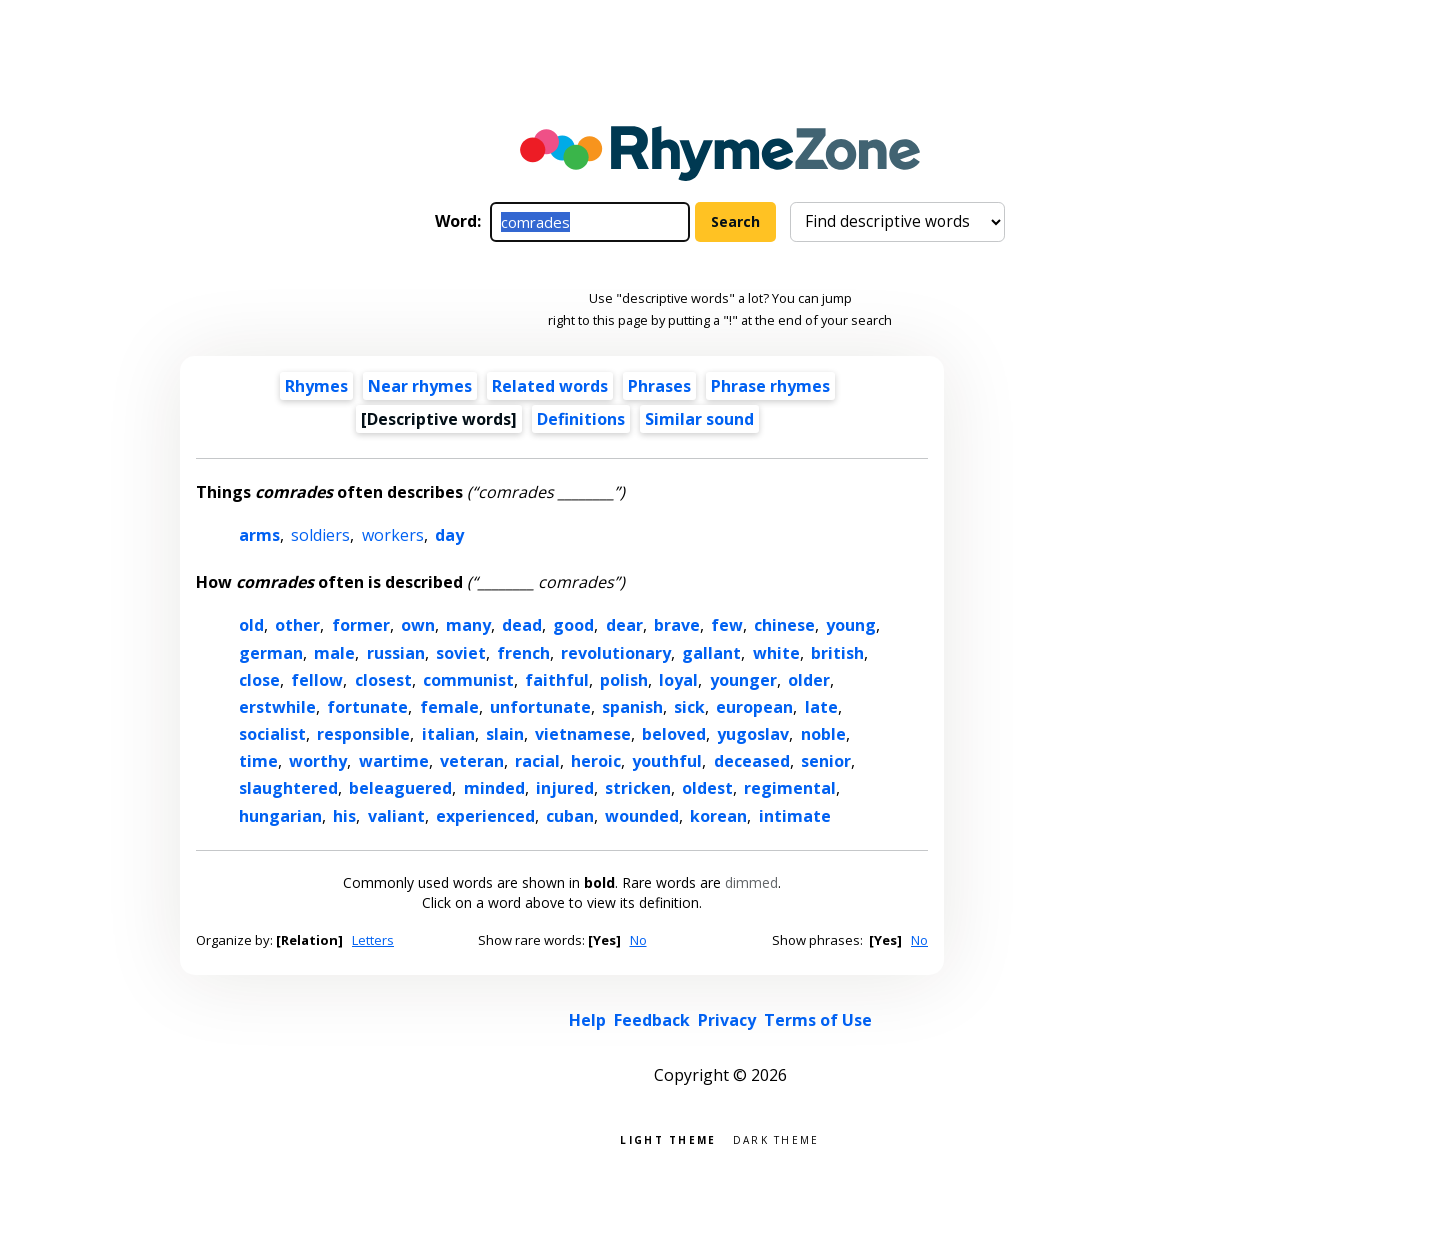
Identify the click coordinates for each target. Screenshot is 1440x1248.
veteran (472, 761)
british (837, 653)
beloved (674, 734)
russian (396, 653)
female (449, 707)
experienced (485, 816)
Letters (373, 940)
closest (383, 680)
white (776, 653)
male (334, 653)
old (251, 625)
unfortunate (540, 707)
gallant (711, 653)
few (727, 625)
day (449, 535)
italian (448, 734)
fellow (317, 680)
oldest (707, 788)
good (573, 625)
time (258, 761)
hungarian (280, 816)
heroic (596, 761)
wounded (642, 816)
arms (259, 535)
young (851, 625)
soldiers (320, 535)
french (523, 653)
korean (718, 816)
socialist (272, 734)
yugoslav (753, 734)
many (468, 625)
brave (677, 625)
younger (743, 680)
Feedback (652, 1020)
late (821, 707)
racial (537, 761)
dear (624, 625)
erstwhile (277, 707)
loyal (678, 680)
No (638, 940)
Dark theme (776, 1138)
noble (823, 734)
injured (565, 788)
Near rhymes (420, 386)
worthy (318, 761)
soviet (461, 653)
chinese (784, 625)
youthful (667, 761)
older (809, 680)
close (259, 680)
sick (689, 707)
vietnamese (583, 734)
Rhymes (316, 386)
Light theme (668, 1138)
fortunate (367, 707)
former (361, 625)
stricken (638, 788)
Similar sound (699, 419)
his (344, 816)
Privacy (727, 1020)
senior (826, 761)
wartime (394, 761)
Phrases (659, 386)
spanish (632, 707)
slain (505, 734)
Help (587, 1020)
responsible (363, 734)
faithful (557, 680)
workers (393, 535)
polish (624, 680)
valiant (396, 816)
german (271, 653)
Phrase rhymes (770, 386)
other (297, 625)
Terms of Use (818, 1020)
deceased (752, 761)
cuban (570, 816)
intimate (795, 816)
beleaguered (400, 788)
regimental (790, 788)
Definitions (581, 419)
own (418, 625)
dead (522, 625)
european (754, 707)
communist (468, 680)
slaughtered (288, 788)
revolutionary (616, 653)
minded (494, 788)
